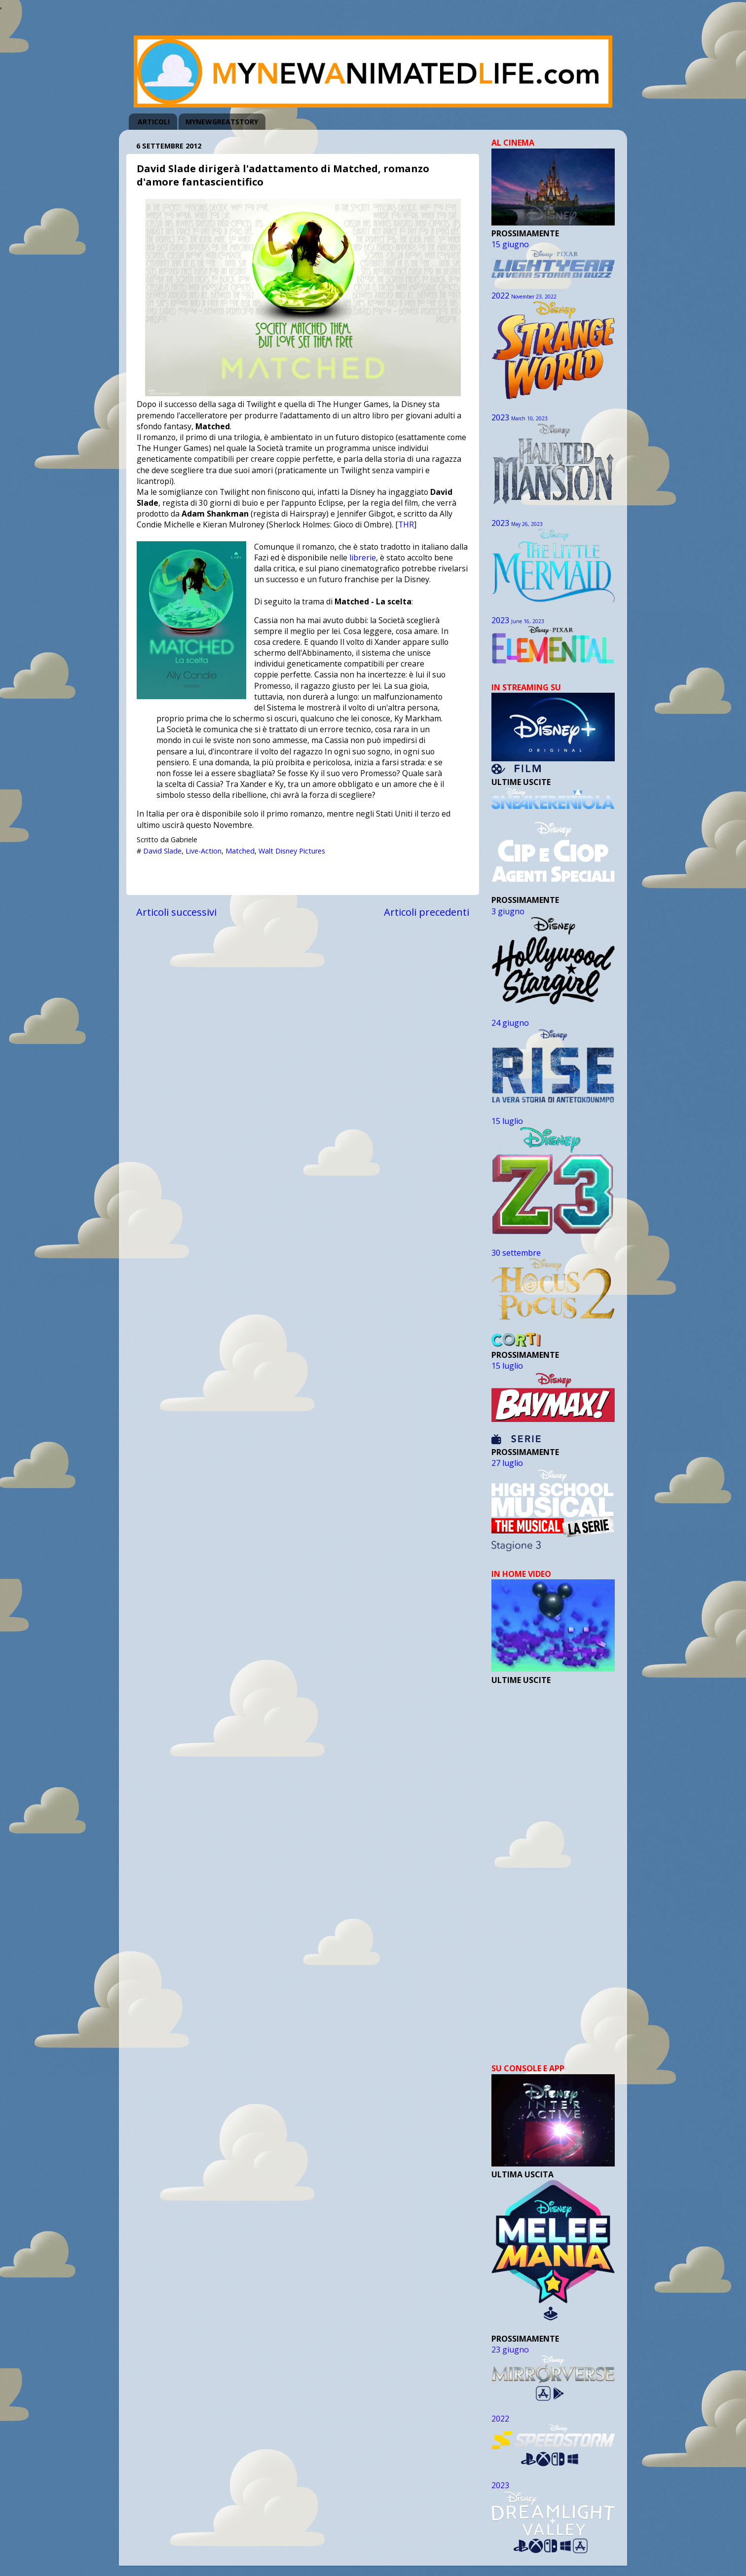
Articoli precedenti (426, 912)
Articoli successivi (176, 912)
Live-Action (204, 851)
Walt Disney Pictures (292, 851)
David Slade (162, 851)
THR (406, 524)
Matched (240, 851)
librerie (362, 557)
